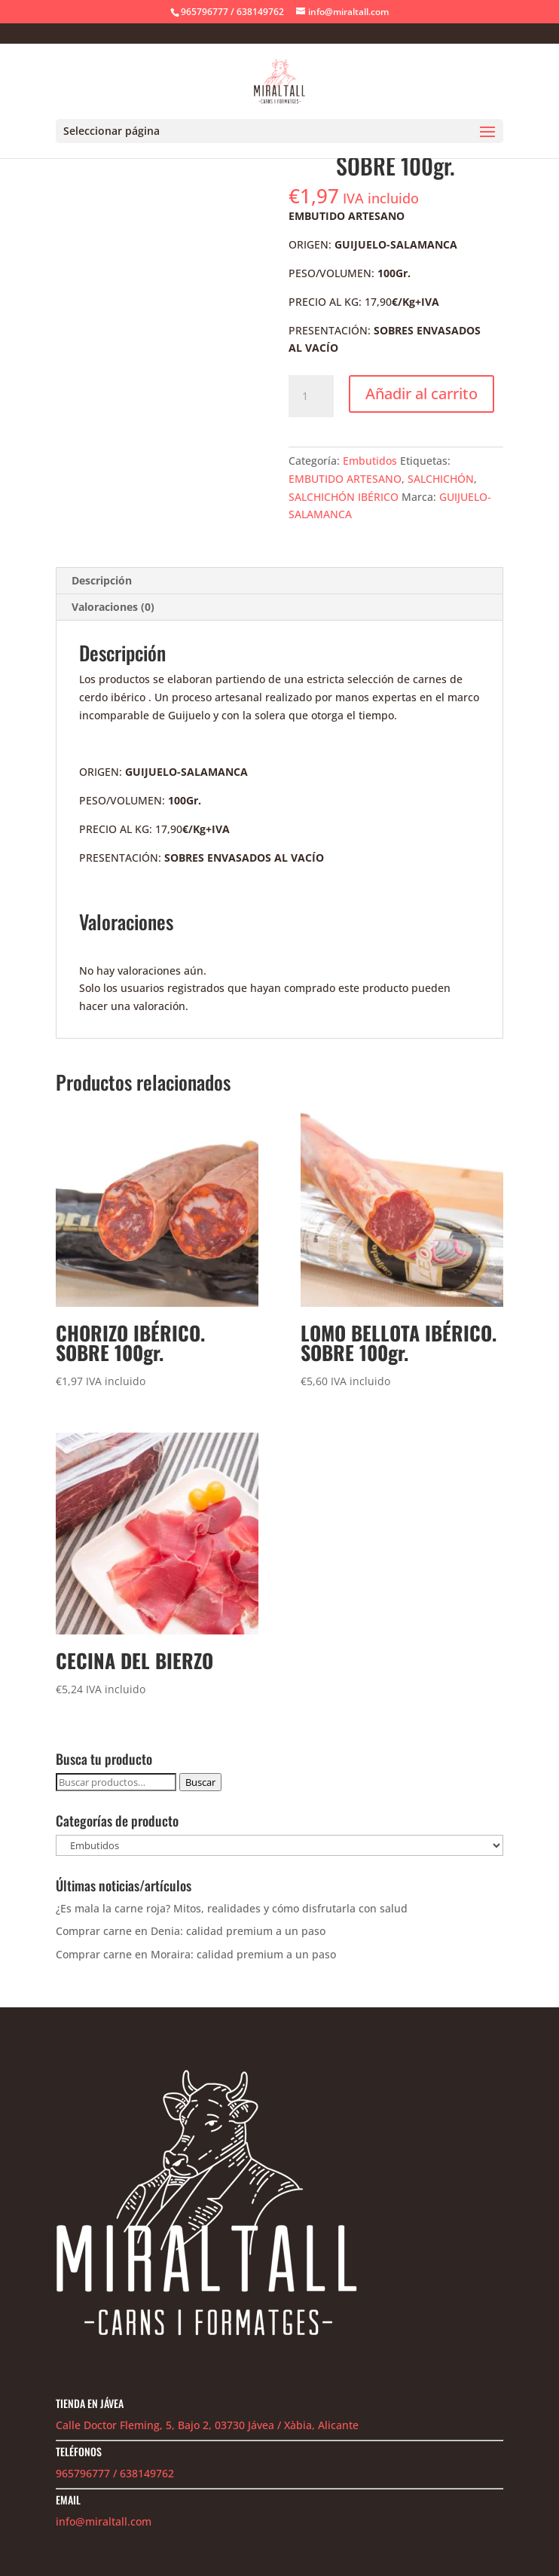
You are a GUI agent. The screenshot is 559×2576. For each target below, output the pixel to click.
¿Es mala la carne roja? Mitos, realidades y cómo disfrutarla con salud (232, 1908)
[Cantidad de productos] (311, 396)
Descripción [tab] (102, 580)
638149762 (147, 2473)
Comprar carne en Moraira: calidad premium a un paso (196, 1954)
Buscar (200, 1782)
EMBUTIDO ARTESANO (345, 479)
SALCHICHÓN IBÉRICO (344, 497)
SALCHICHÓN (441, 479)
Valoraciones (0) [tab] (113, 607)
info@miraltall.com (103, 2521)
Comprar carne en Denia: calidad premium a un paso (190, 1931)
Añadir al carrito (421, 393)
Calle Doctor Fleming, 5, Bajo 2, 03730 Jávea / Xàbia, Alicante (207, 2425)
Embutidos (370, 460)
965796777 (83, 2473)
